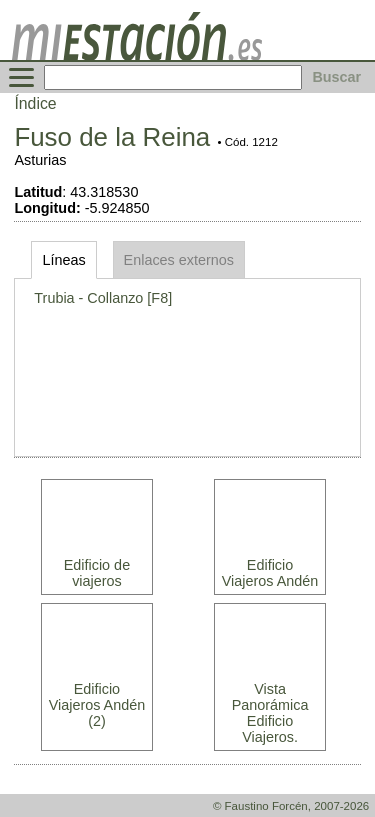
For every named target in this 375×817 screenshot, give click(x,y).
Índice (35, 103)
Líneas (63, 260)
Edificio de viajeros (97, 573)
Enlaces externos (179, 260)
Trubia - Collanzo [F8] (103, 298)
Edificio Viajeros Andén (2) (97, 705)
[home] (137, 55)
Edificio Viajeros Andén (270, 573)
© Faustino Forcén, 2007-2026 (291, 806)
